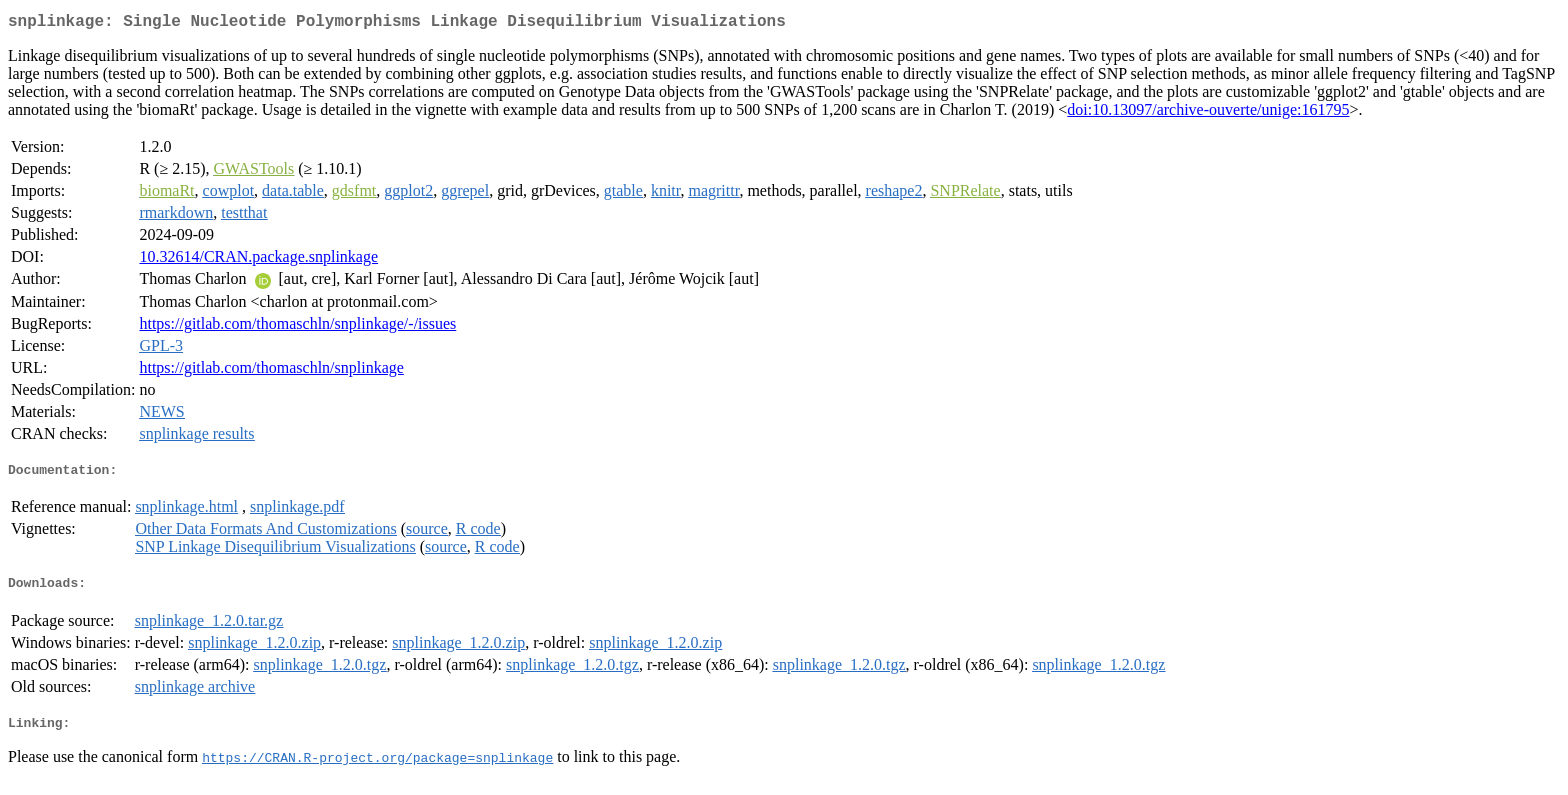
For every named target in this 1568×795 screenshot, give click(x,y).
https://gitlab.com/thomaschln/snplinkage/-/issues (297, 327)
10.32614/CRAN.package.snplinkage (258, 260)
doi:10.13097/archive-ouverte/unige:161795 (1208, 113)
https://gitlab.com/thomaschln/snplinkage (271, 371)
